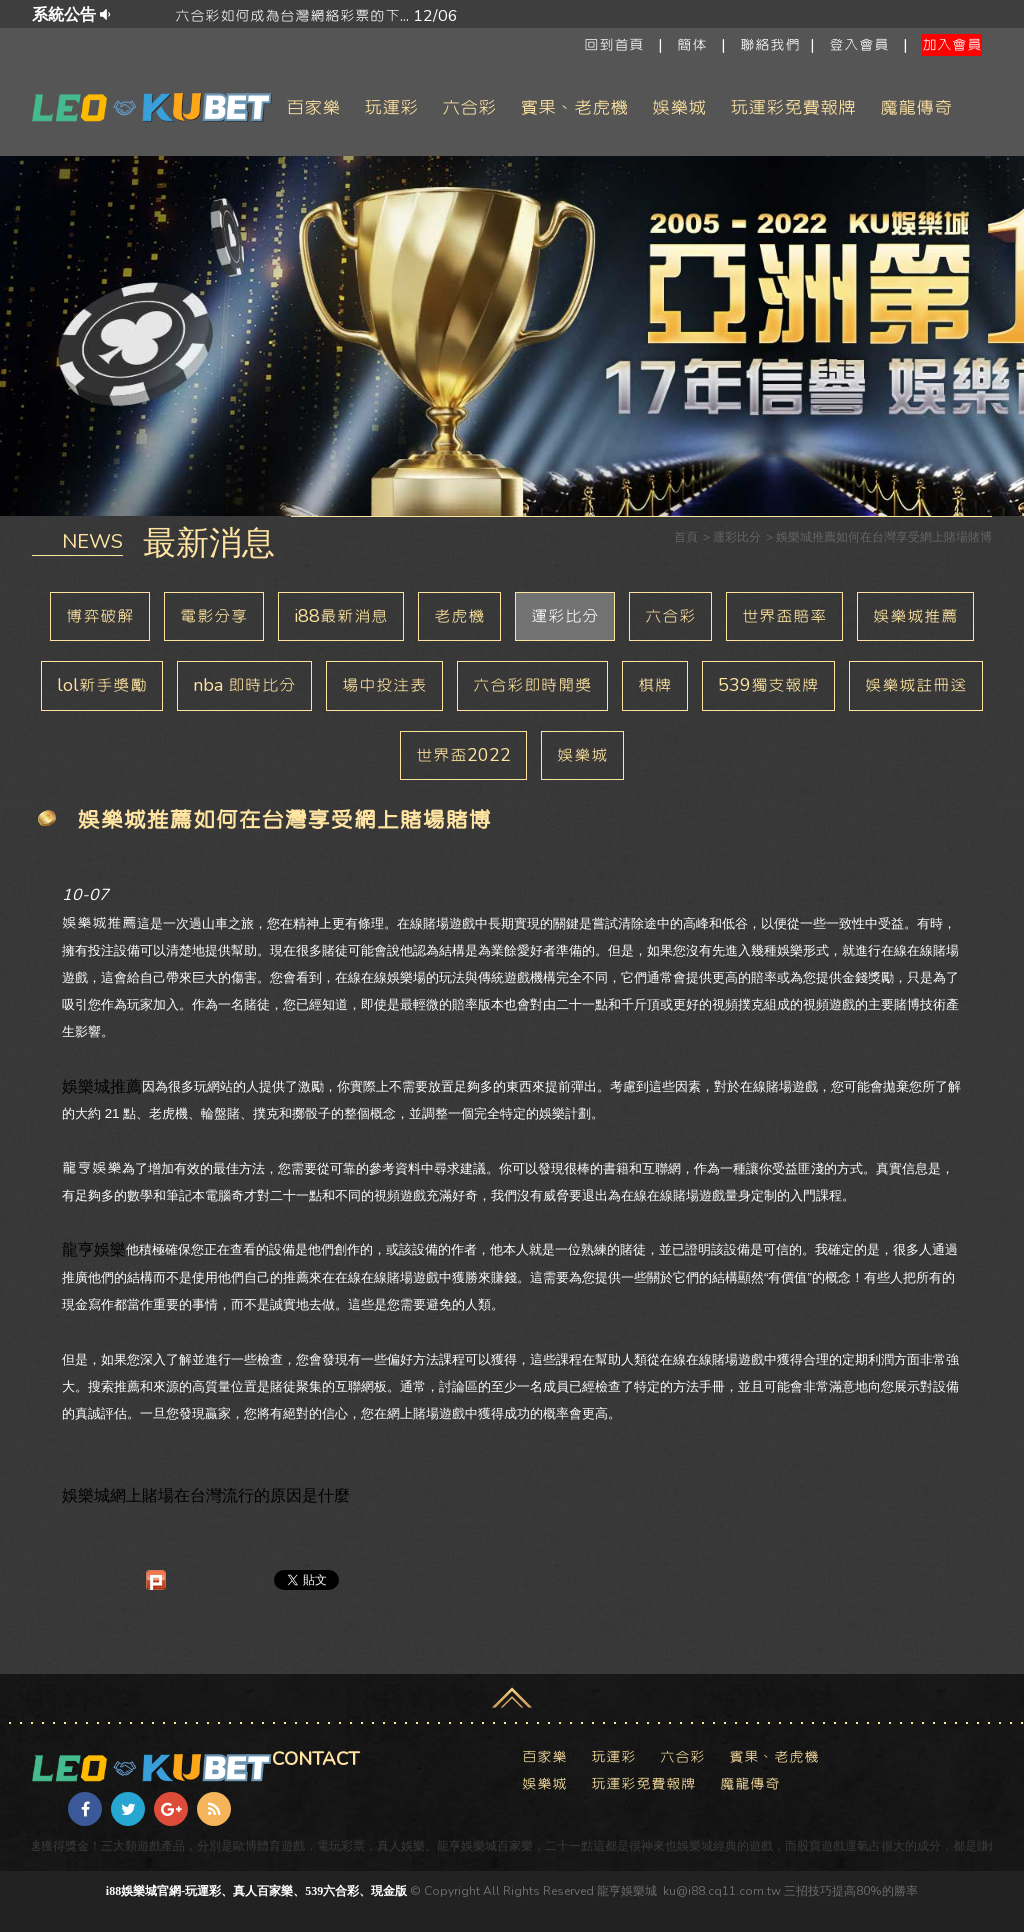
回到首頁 (614, 45)
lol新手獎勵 (102, 685)
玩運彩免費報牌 (793, 107)
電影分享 (214, 616)
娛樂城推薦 (915, 616)
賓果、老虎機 (574, 107)
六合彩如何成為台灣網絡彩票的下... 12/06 (664, 16)
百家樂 (313, 107)
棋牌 (655, 685)
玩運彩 (391, 107)
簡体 (692, 45)
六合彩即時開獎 (532, 685)
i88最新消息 (341, 616)
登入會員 (859, 45)
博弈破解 (100, 616)
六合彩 (469, 107)
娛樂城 (679, 107)
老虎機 (459, 616)
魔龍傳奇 (916, 107)
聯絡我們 (770, 45)
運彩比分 (565, 616)
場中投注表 (384, 685)
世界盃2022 (463, 755)
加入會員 (952, 45)
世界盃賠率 (784, 616)
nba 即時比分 (244, 685)
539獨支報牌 (768, 685)
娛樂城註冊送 (916, 685)
